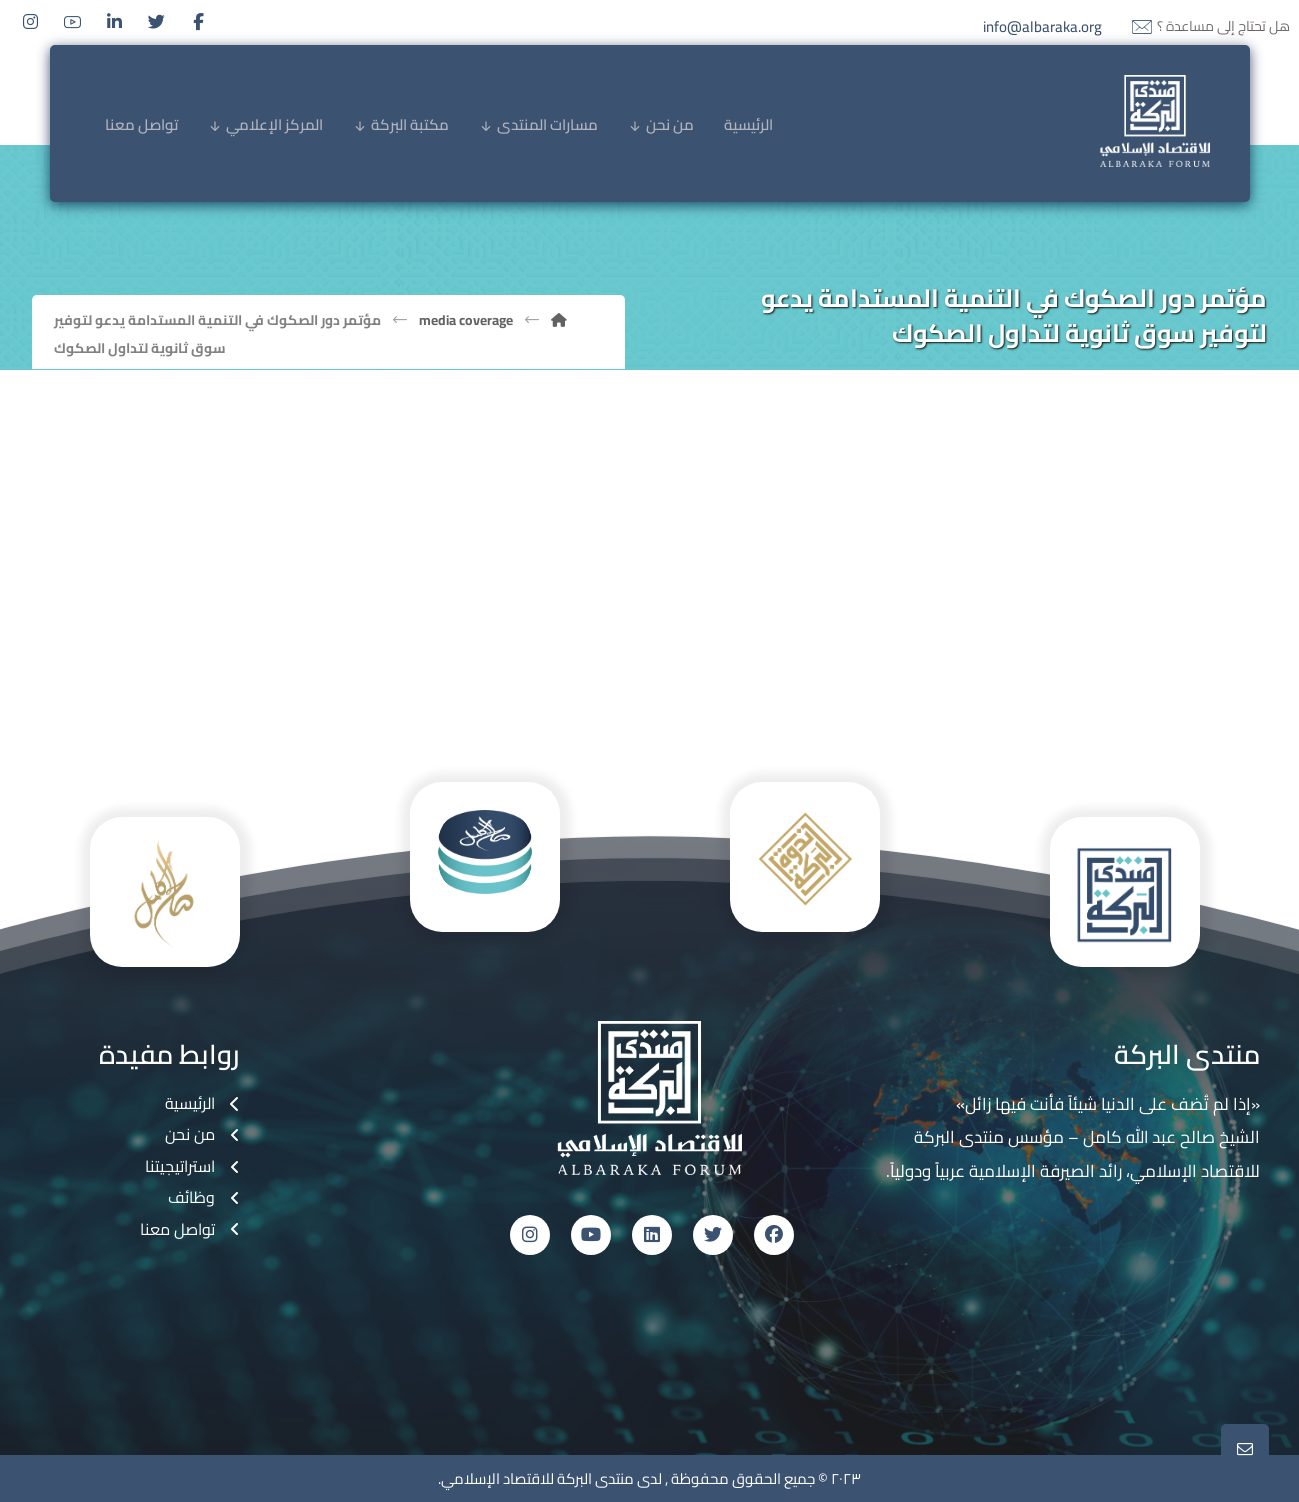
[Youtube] (73, 22)
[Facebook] (199, 22)
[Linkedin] (115, 22)
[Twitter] (157, 22)
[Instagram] (31, 22)
